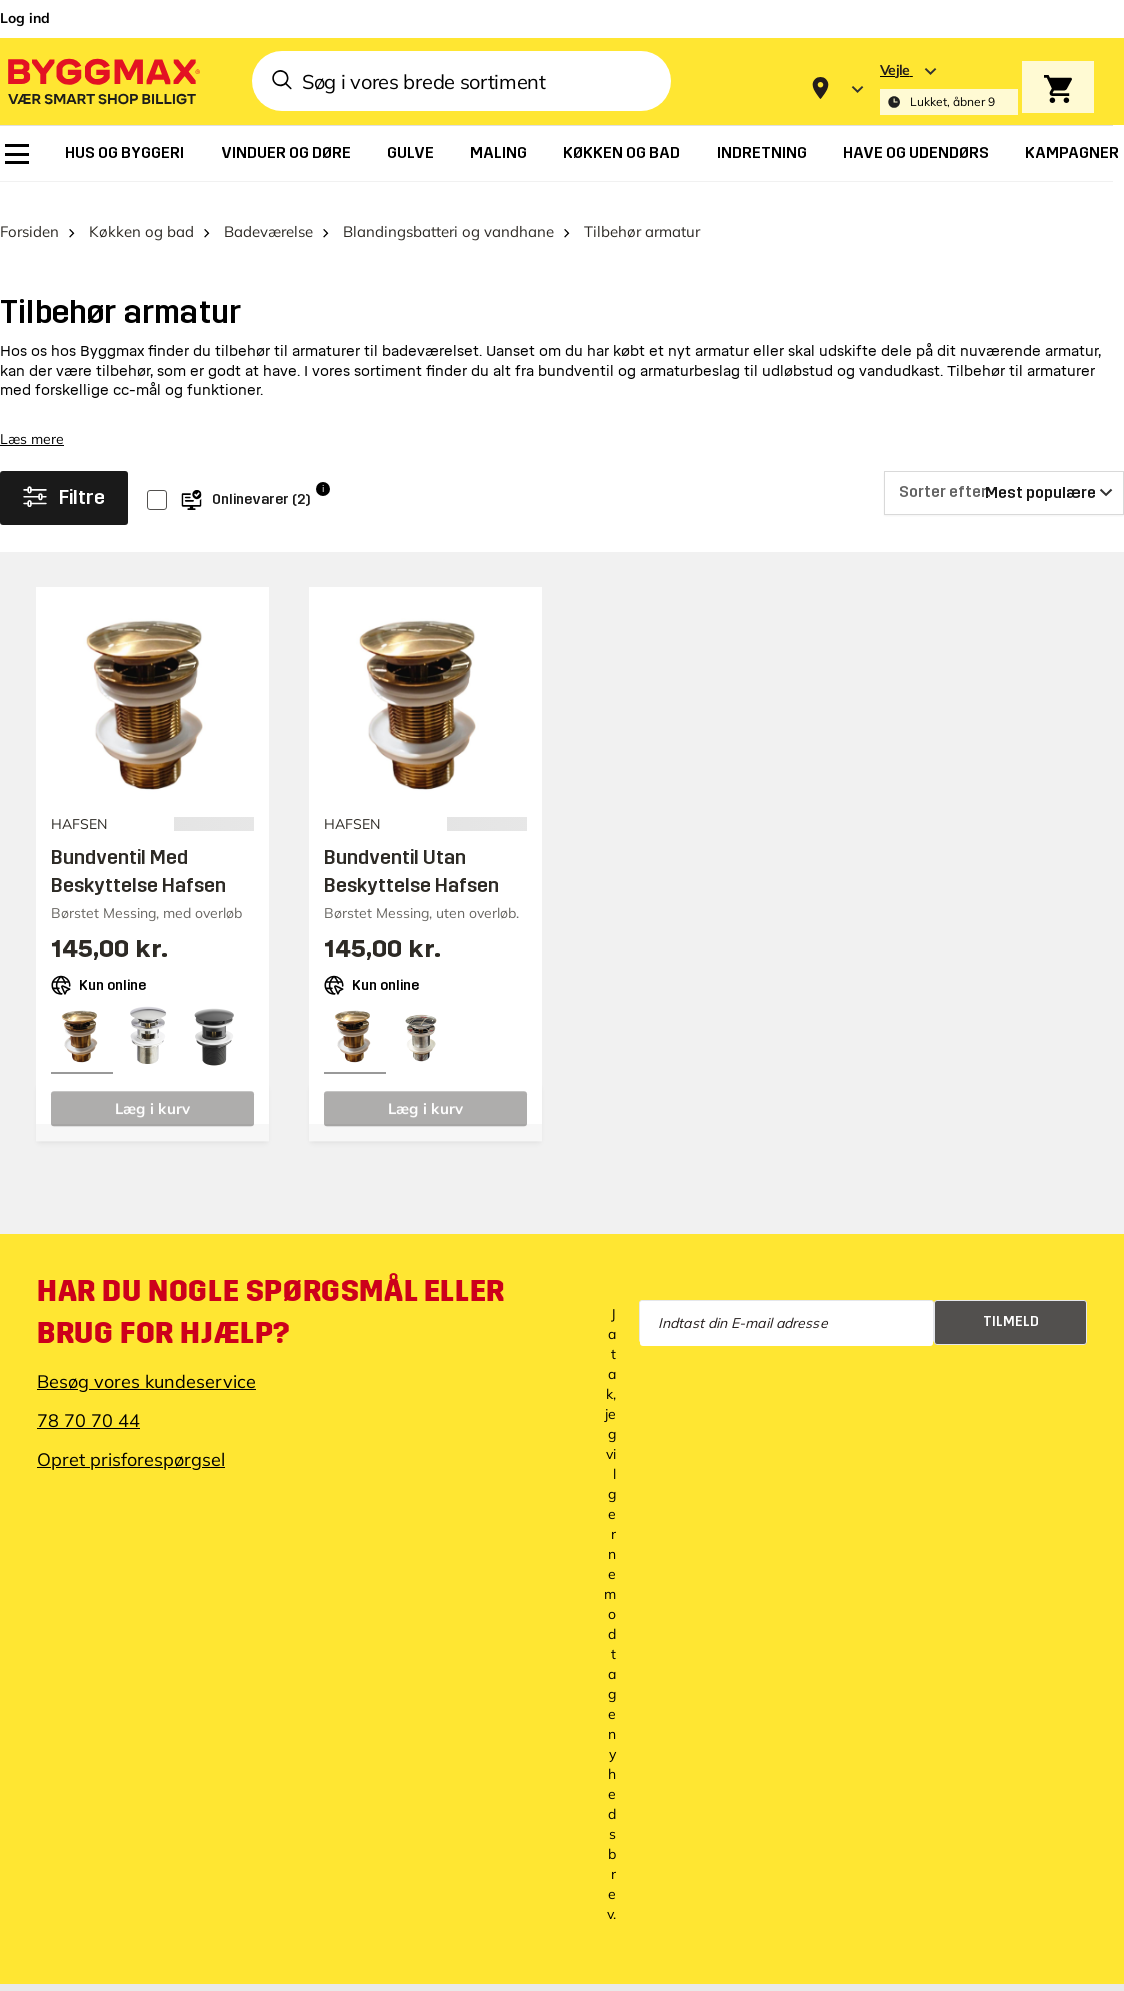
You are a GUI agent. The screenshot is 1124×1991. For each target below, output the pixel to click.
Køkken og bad (141, 209)
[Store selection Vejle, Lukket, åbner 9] (949, 88)
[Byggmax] (102, 80)
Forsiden (29, 209)
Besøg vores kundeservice (146, 1359)
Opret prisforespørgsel (131, 1437)
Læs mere (32, 417)
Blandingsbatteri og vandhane (448, 209)
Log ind (25, 18)
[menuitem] (17, 154)
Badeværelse (268, 209)
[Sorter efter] (1004, 471)
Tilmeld (1011, 1299)
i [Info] (323, 466)
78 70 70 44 (88, 1398)
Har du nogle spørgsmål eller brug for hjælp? (271, 1290)
